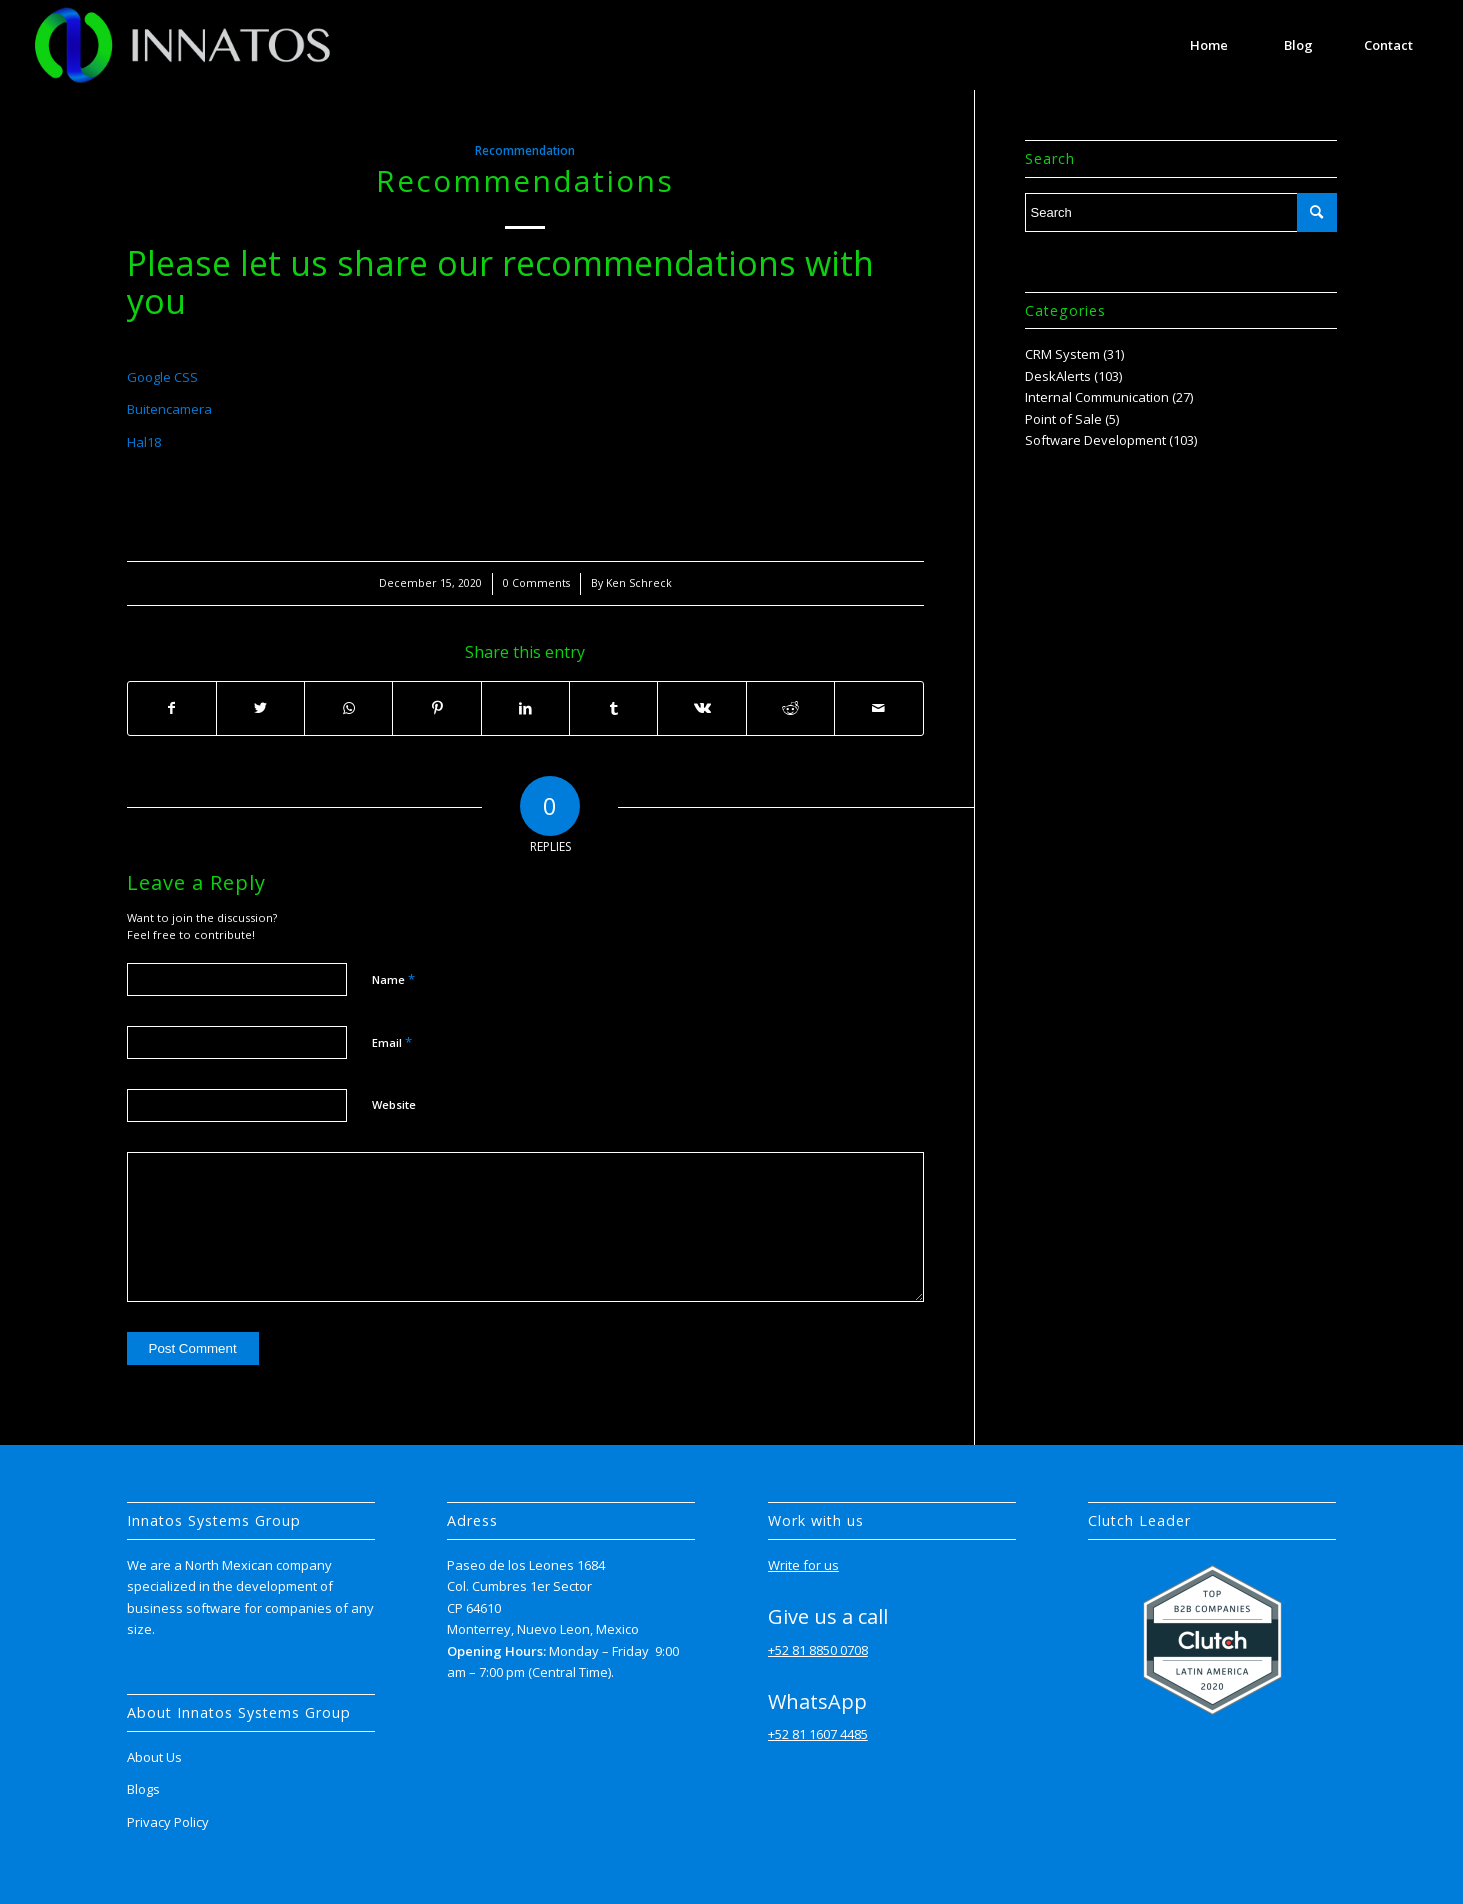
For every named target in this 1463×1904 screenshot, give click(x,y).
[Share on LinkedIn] (525, 708)
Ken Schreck (639, 583)
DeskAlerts (1058, 376)
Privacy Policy (168, 1822)
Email (392, 1042)
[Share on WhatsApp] (348, 708)
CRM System (1062, 354)
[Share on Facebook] (172, 708)
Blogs (143, 1789)
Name (393, 979)
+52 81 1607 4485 (818, 1734)
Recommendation (525, 150)
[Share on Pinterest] (436, 708)
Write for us (803, 1565)
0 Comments (536, 583)
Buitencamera (169, 409)
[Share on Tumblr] (613, 708)
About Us (154, 1757)
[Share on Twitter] (260, 708)
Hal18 (144, 442)
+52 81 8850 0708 (818, 1650)
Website (394, 1104)
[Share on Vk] (701, 708)
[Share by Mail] (878, 708)
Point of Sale (1063, 419)
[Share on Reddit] (790, 708)
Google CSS (162, 377)
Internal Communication (1097, 397)
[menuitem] (1209, 45)
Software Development (1095, 440)
